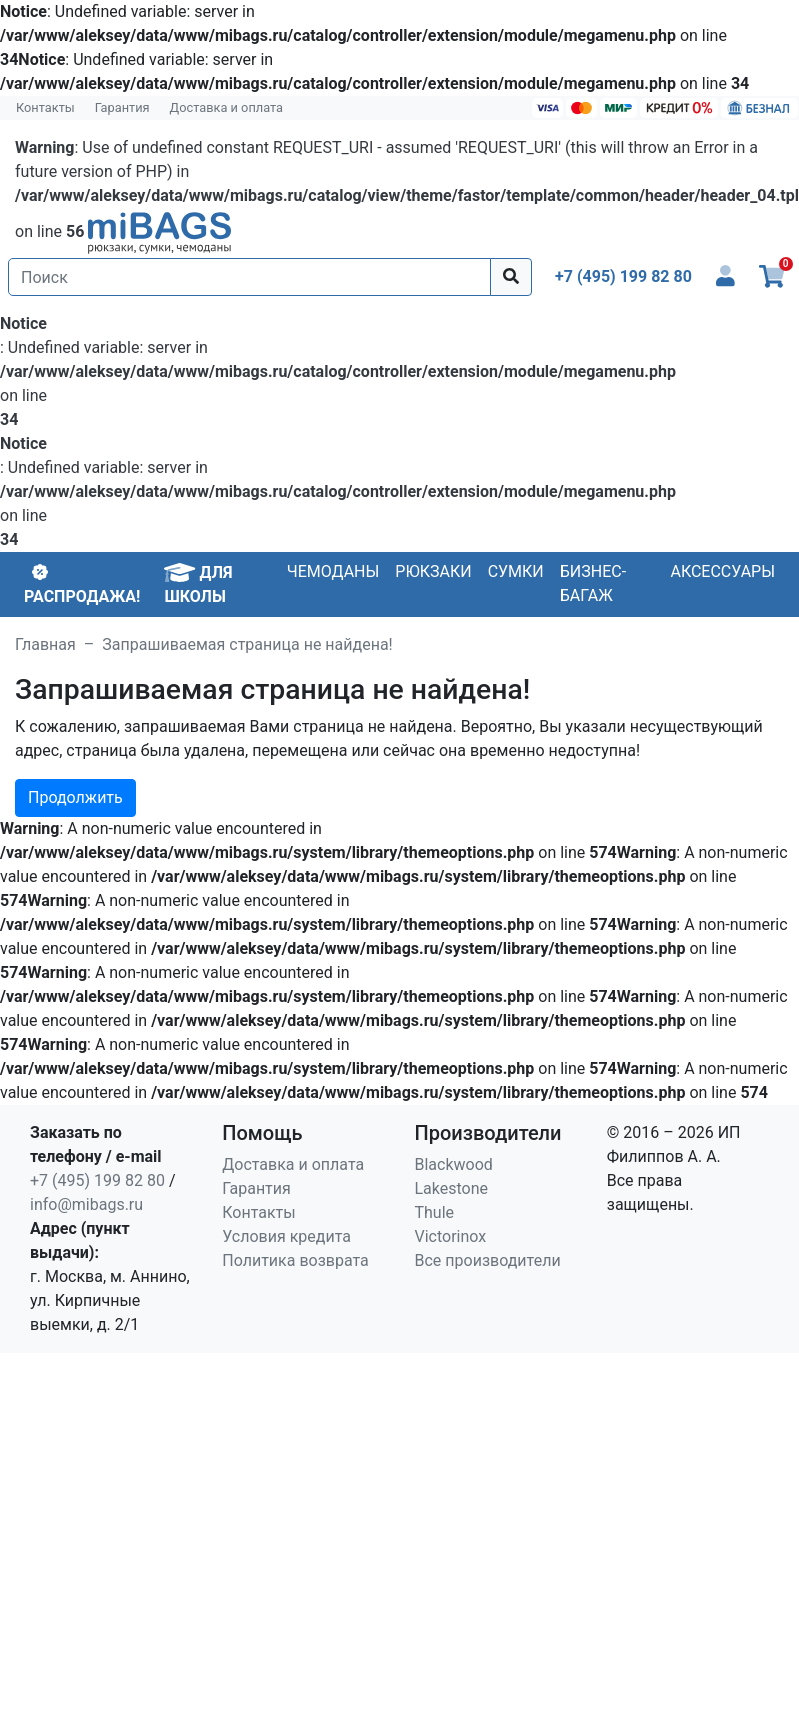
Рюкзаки (433, 571)
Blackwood (454, 1164)
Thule (435, 1212)
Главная (45, 644)
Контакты (45, 107)
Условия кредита (286, 1236)
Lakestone (452, 1188)
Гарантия (122, 107)
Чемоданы (333, 571)
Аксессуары (722, 571)
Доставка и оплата (227, 107)
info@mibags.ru (86, 1204)
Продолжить (75, 797)
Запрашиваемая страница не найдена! (247, 644)
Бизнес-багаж (593, 583)
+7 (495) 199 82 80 (97, 1180)
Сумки (516, 571)
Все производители (488, 1260)
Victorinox (451, 1236)
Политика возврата (295, 1260)
